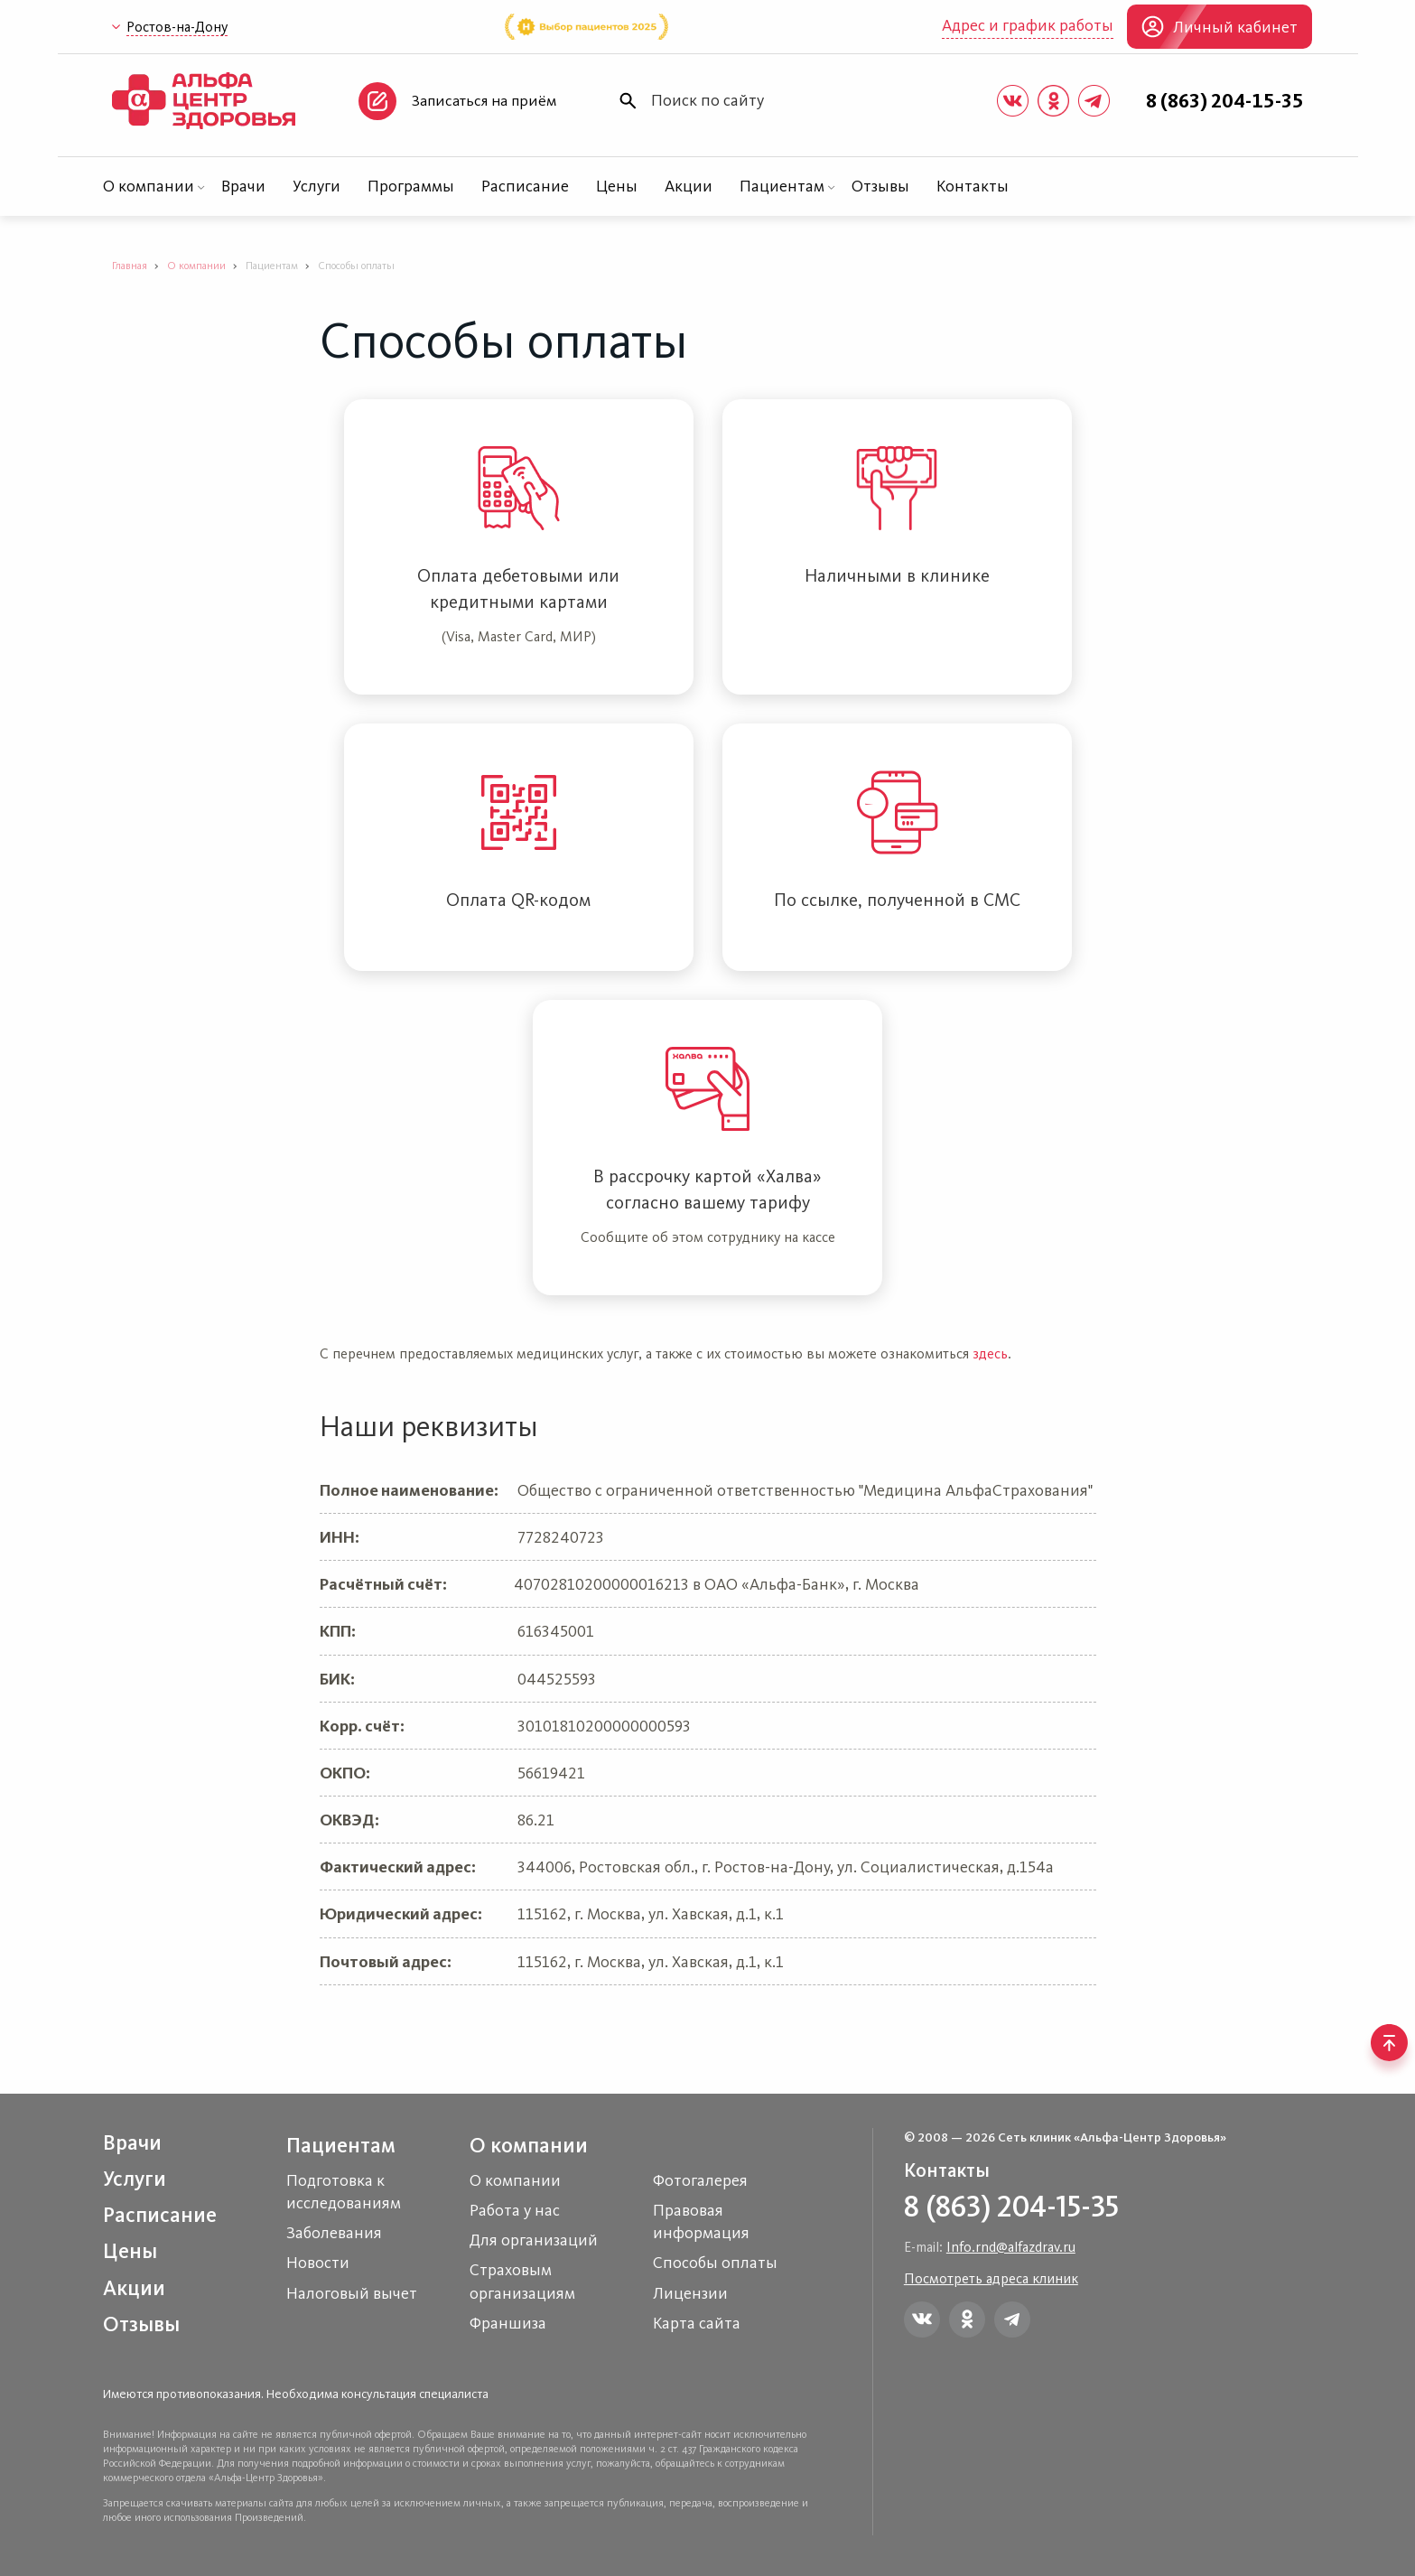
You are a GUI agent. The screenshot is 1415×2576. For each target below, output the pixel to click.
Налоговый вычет (351, 2293)
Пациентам (782, 186)
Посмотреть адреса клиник (991, 2278)
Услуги (316, 186)
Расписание (525, 186)
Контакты (972, 186)
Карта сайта (696, 2323)
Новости (317, 2263)
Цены (617, 186)
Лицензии (690, 2293)
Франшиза (508, 2323)
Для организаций (534, 2240)
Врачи (243, 186)
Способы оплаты (715, 2263)
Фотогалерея (700, 2180)
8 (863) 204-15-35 (1225, 101)
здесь (990, 1353)
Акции (688, 186)
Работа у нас (515, 2210)
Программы (411, 186)
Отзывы (880, 186)
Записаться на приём (484, 100)
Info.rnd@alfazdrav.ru (1010, 2246)
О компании (148, 186)
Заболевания (334, 2233)
